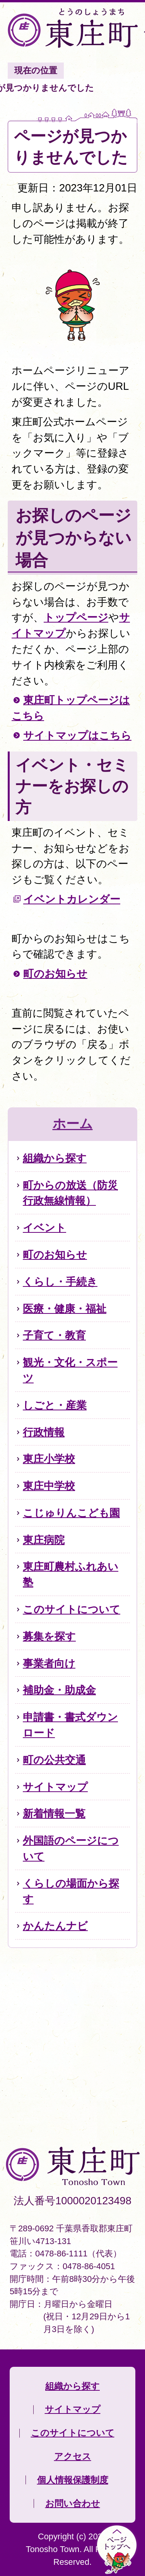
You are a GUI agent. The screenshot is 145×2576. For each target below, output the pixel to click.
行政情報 (44, 1432)
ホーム (73, 1123)
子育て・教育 (54, 1335)
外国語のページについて (71, 1848)
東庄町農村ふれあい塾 (70, 1574)
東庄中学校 (49, 1486)
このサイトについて (71, 1609)
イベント (44, 1228)
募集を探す (49, 1636)
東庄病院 (44, 1540)
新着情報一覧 (54, 1813)
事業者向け (49, 1663)
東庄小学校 (49, 1459)
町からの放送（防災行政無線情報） (70, 1193)
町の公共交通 (54, 1760)
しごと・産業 (55, 1405)
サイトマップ (55, 1787)
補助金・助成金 (59, 1690)
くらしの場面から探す (71, 1891)
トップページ (76, 617)
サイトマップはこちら (77, 735)
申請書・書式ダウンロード (70, 1725)
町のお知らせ (55, 974)
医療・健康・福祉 (64, 1309)
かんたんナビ (55, 1926)
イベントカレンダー (71, 899)
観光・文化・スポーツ (70, 1370)
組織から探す (55, 1158)
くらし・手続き (60, 1282)
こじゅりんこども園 (71, 1513)
